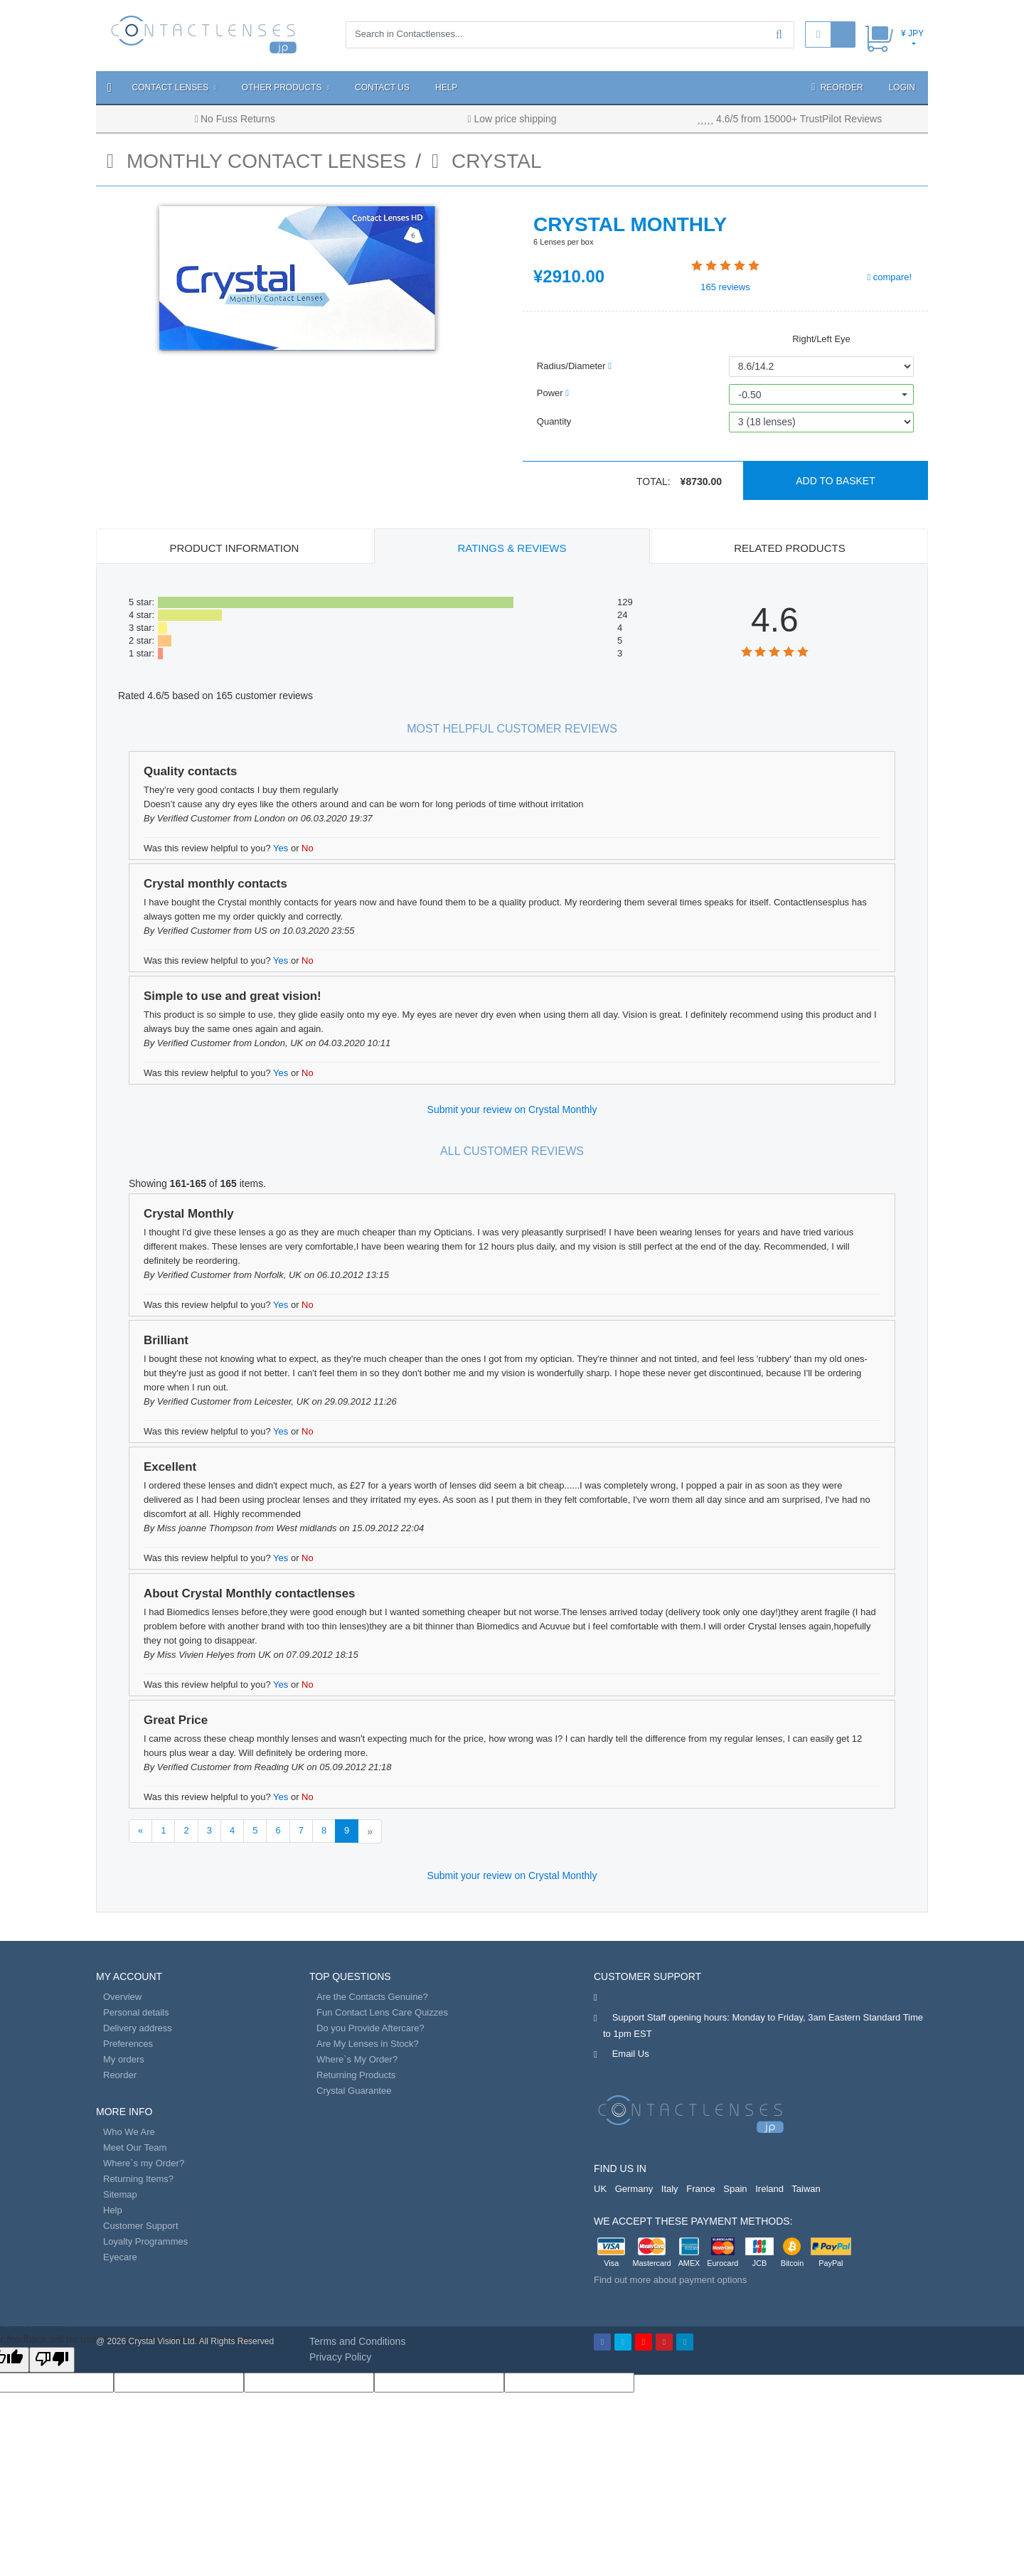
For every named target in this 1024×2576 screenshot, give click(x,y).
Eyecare (120, 2257)
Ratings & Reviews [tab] (511, 548)
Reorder (837, 87)
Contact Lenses (174, 87)
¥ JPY (912, 33)
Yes (280, 848)
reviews (725, 287)
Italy (669, 2188)
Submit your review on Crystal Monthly (512, 1109)
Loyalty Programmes (145, 2241)
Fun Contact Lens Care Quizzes (382, 2012)
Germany (634, 2188)
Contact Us (382, 87)
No (308, 848)
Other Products (285, 87)
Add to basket (835, 480)
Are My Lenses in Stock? (367, 2043)
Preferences (128, 2043)
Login (902, 87)
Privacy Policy (340, 2357)
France (700, 2188)
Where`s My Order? (357, 2059)
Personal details (136, 2012)
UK (600, 2188)
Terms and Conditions (357, 2341)
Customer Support (140, 2225)
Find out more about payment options (670, 2279)
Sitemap (120, 2194)
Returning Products (355, 2075)
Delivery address (137, 2028)
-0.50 (750, 394)
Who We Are (129, 2132)
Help (446, 87)
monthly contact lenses (256, 161)
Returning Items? (138, 2178)
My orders (123, 2059)
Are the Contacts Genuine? (372, 1996)
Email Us (630, 2053)
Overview (122, 1996)
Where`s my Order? (143, 2163)
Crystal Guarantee (354, 2090)
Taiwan (805, 2188)
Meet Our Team (134, 2147)
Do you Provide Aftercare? (370, 2028)
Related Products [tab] (789, 548)
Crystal (487, 161)
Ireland (769, 2188)
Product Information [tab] (234, 548)
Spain (735, 2188)
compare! (889, 277)
